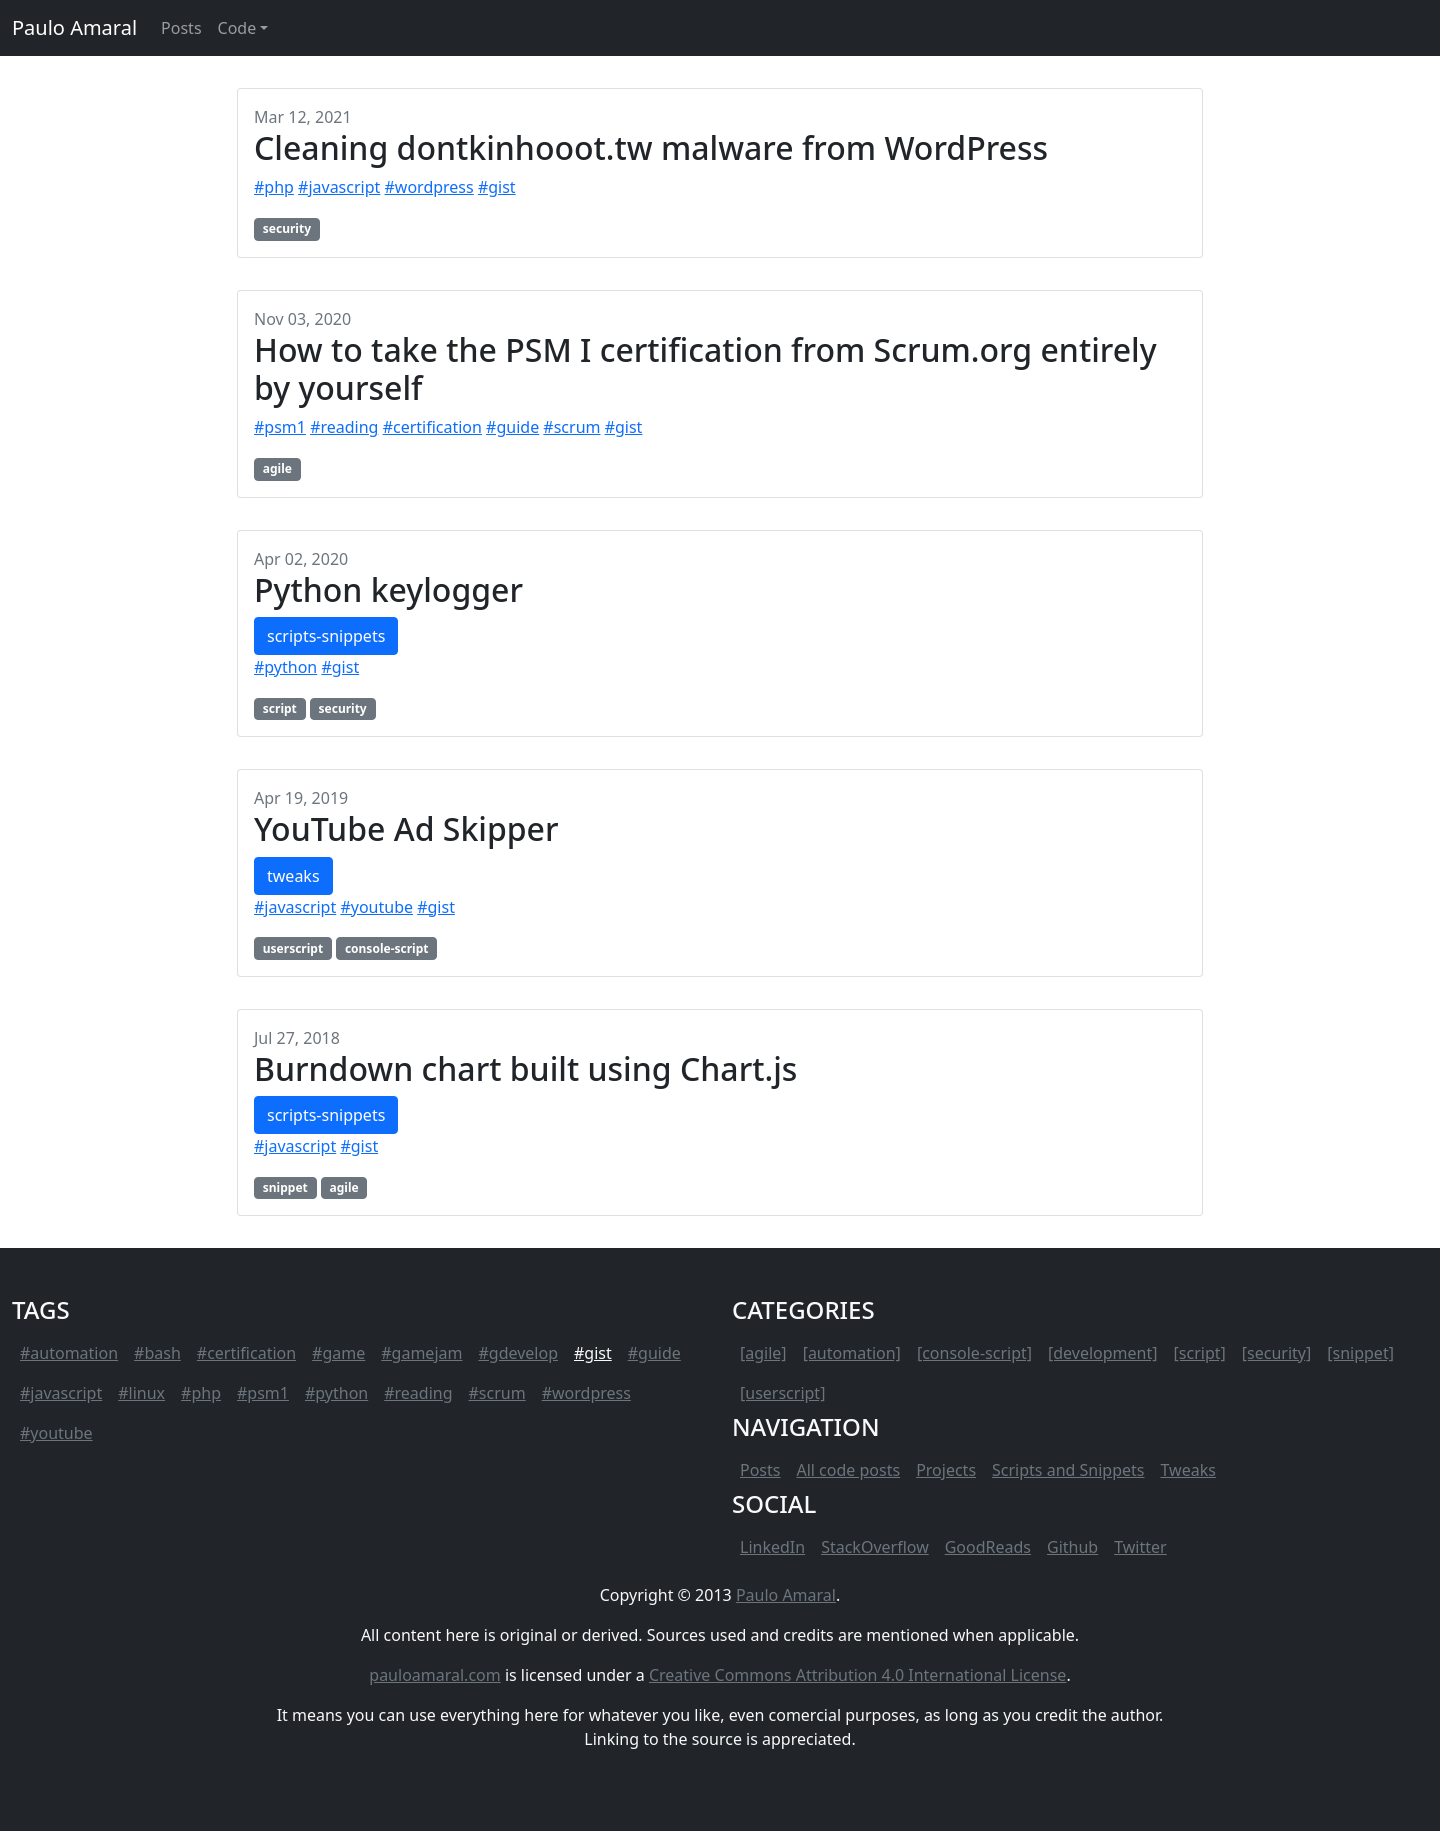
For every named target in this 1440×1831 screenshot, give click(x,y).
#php (274, 187)
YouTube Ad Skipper (406, 828)
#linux (141, 1393)
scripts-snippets (326, 636)
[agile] (763, 1353)
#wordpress (429, 187)
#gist (497, 187)
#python (285, 667)
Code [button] (237, 28)
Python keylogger (388, 589)
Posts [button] (181, 28)
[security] (1276, 1353)
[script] (1200, 1353)
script (280, 708)
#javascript (339, 187)
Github (1072, 1547)
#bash (157, 1353)
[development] (1103, 1353)
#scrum (571, 427)
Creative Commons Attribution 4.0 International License (857, 1675)
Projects (946, 1470)
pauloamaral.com (434, 1675)
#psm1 (280, 427)
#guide (512, 427)
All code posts (848, 1470)
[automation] (852, 1353)
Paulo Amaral (74, 27)
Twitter (1140, 1547)
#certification (432, 427)
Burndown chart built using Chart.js (525, 1068)
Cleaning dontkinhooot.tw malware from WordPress (651, 147)
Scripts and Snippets (1068, 1470)
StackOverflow (875, 1547)
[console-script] (974, 1353)
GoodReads (988, 1547)
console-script (387, 948)
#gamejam (421, 1353)
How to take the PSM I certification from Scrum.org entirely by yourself (705, 368)
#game (338, 1353)
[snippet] (1360, 1353)
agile (277, 468)
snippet (285, 1187)
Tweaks (1188, 1470)
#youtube (376, 907)
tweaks (293, 876)
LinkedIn (772, 1547)
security (287, 228)
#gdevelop (518, 1353)
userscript (293, 948)
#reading (344, 427)
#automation (69, 1353)
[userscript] (782, 1393)
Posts (760, 1470)
